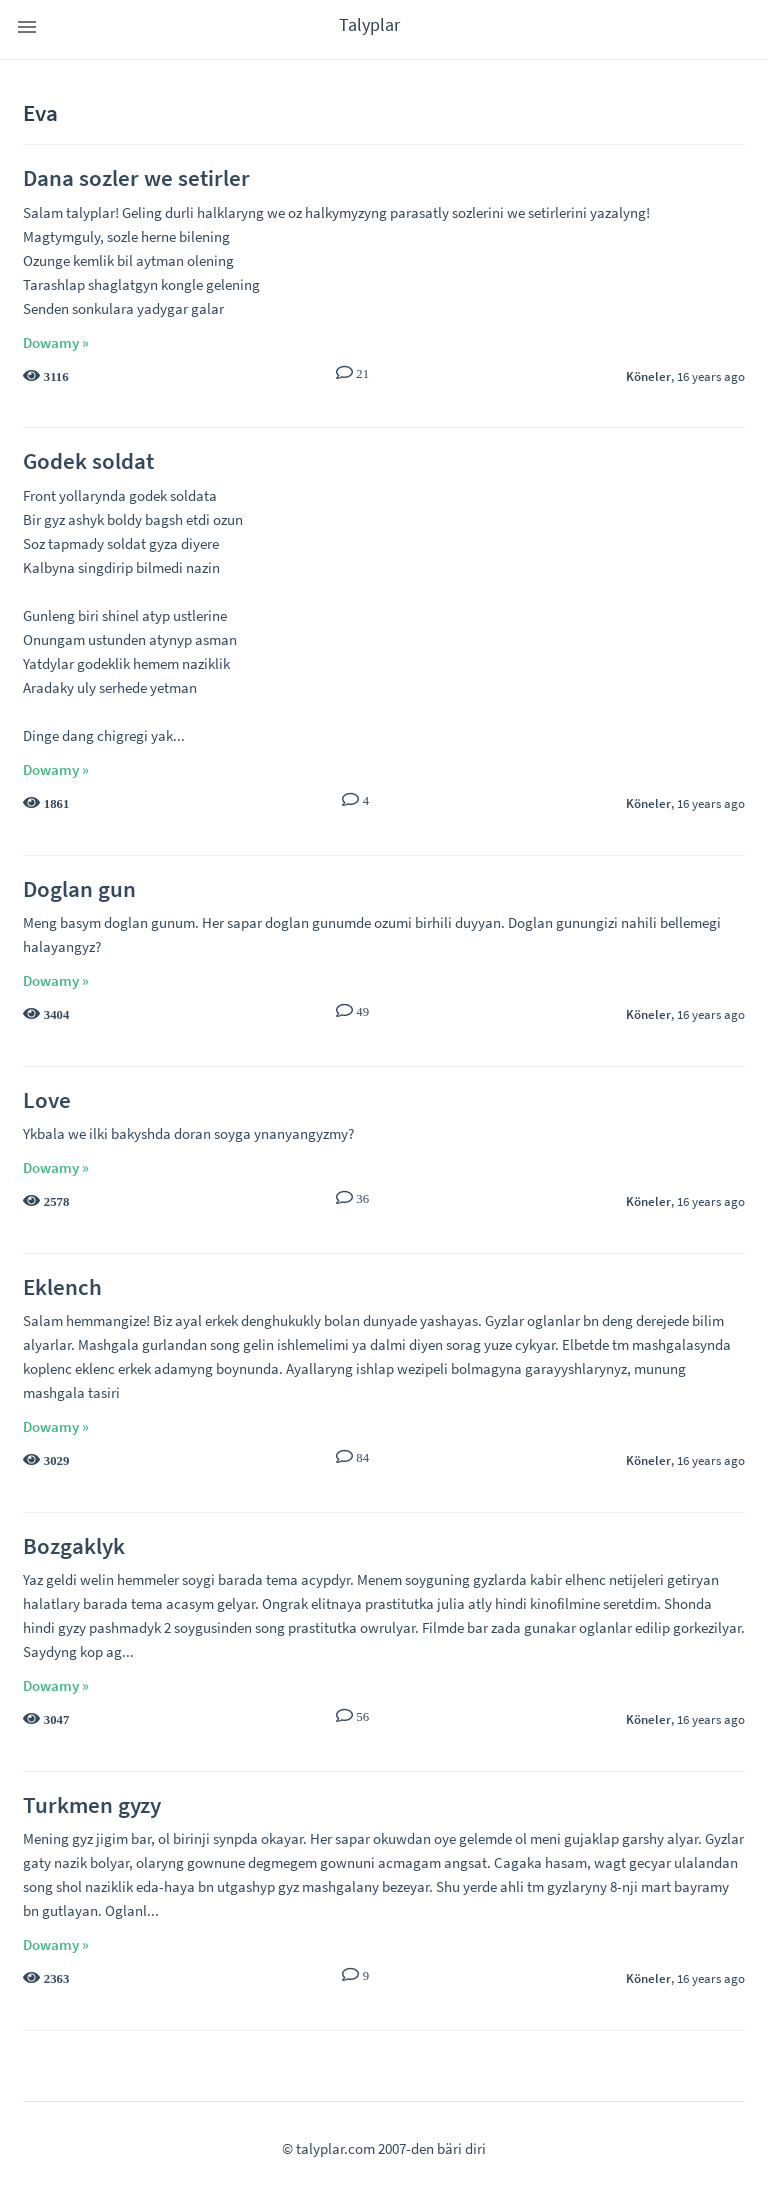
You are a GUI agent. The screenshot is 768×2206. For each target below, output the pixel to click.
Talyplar (369, 24)
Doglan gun (79, 888)
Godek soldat (88, 460)
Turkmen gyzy (92, 1804)
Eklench (62, 1286)
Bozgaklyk (74, 1545)
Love (47, 1099)
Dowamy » (56, 342)
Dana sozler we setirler (136, 177)
